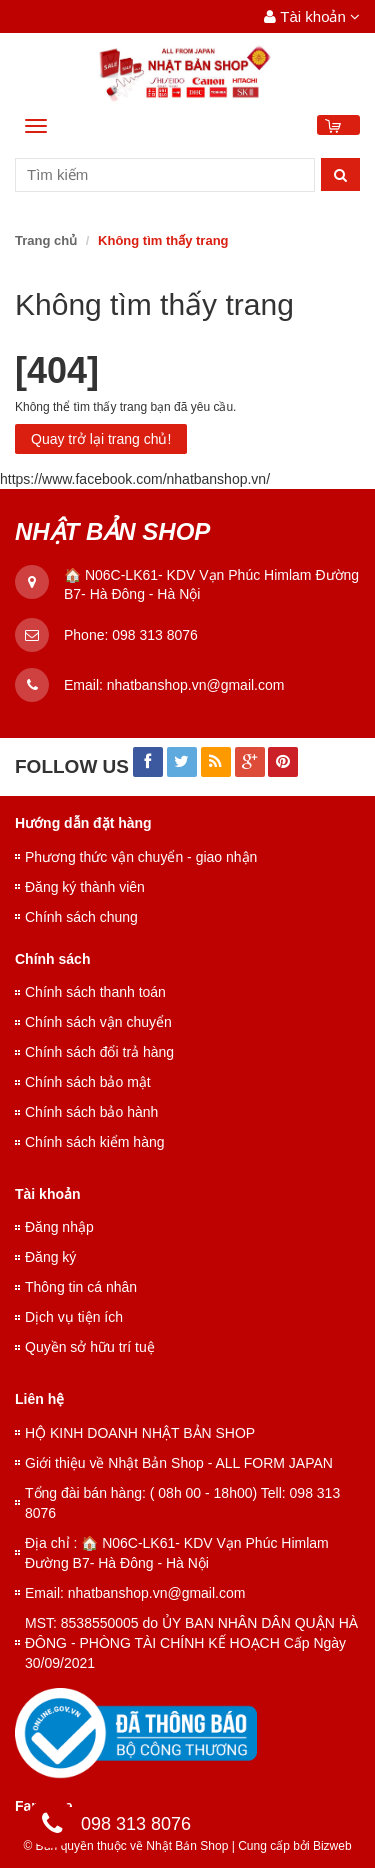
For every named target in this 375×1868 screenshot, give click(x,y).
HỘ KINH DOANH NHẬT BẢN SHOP (140, 1433)
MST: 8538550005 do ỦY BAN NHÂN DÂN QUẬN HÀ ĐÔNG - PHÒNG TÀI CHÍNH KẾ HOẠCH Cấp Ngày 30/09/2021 (191, 1643)
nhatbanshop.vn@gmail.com (196, 685)
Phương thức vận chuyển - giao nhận (141, 857)
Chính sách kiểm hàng (95, 1142)
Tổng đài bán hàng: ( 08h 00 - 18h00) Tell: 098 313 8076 (182, 1503)
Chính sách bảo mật (88, 1082)
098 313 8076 (155, 635)
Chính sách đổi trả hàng (99, 1052)
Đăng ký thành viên (85, 887)
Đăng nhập (59, 1227)
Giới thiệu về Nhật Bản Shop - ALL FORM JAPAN (179, 1463)
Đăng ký (50, 1257)
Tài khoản (312, 16)
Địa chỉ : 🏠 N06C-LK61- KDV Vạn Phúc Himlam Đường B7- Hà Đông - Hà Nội (177, 1553)
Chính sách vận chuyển (98, 1022)
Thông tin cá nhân (81, 1287)
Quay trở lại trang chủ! (101, 439)
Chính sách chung (81, 917)
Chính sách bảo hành (91, 1112)
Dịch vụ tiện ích (74, 1317)
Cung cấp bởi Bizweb (292, 1846)
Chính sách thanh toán (95, 992)
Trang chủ (46, 240)
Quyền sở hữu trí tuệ (90, 1347)
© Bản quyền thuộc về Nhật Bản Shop (125, 1846)
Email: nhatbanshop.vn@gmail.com (135, 1593)
